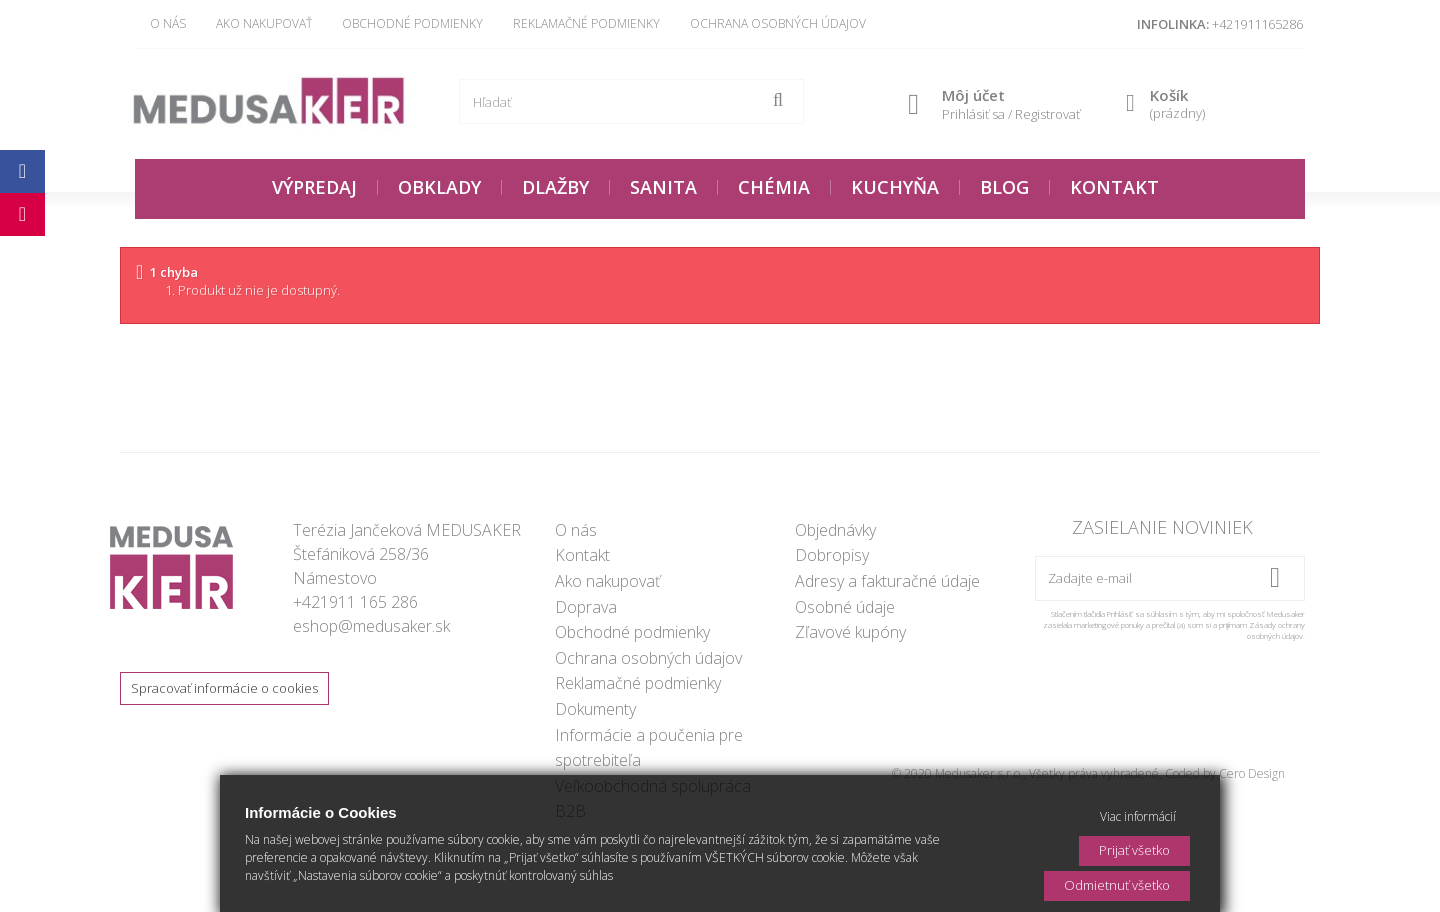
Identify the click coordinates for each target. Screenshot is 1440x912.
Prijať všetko (1134, 850)
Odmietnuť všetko (1117, 885)
